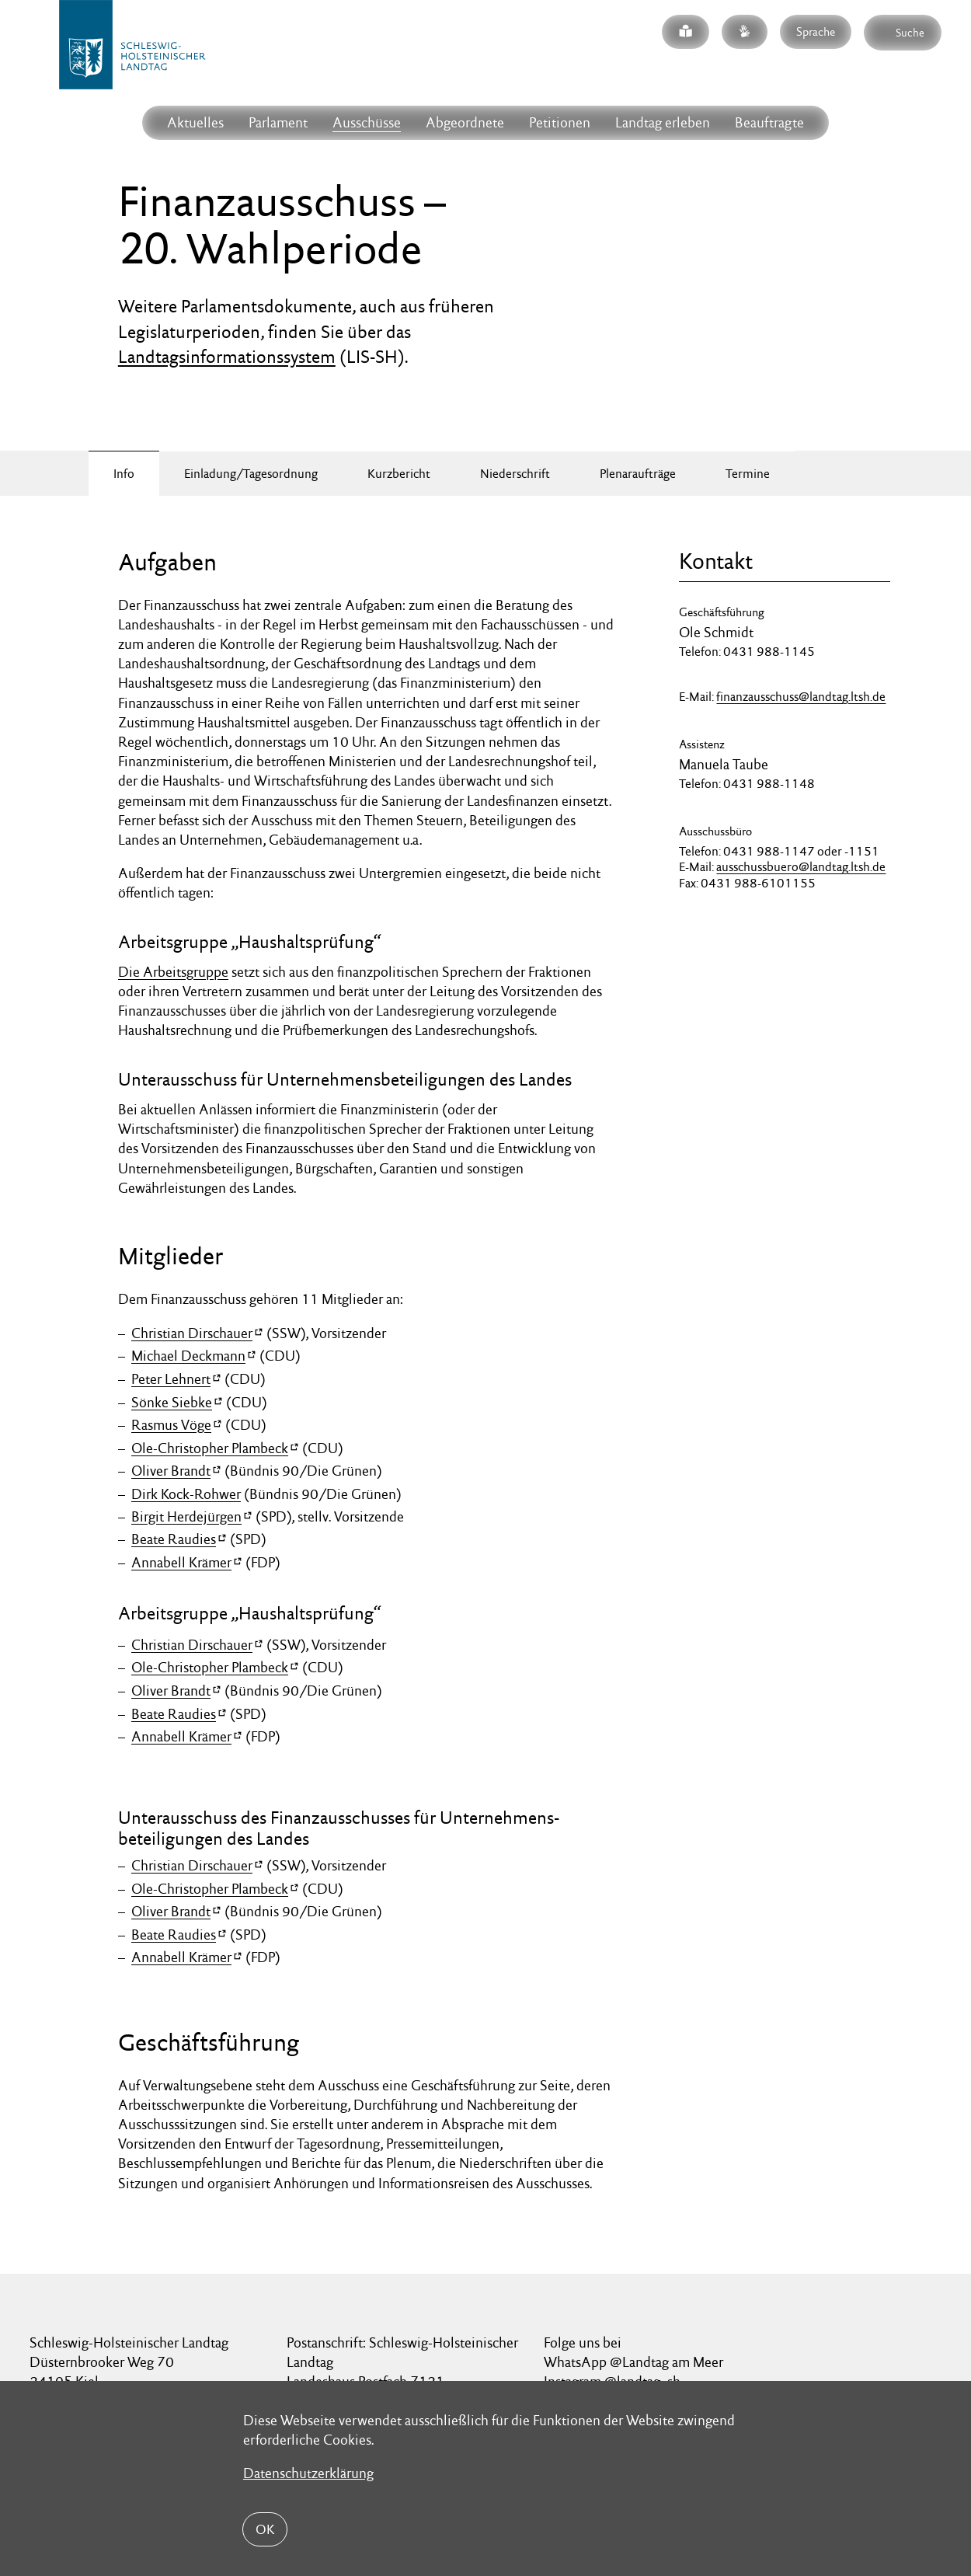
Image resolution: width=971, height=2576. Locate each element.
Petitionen (559, 122)
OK (265, 2529)
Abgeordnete (465, 122)
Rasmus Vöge (171, 1425)
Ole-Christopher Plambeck (209, 1447)
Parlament (278, 122)
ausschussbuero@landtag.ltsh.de (801, 866)
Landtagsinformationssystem (227, 357)
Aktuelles (195, 122)
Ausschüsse (366, 122)
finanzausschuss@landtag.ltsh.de (801, 696)
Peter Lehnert (171, 1379)
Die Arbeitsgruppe (173, 972)
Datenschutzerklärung (308, 2473)
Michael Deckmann (188, 1355)
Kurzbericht (398, 473)
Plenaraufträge (638, 473)
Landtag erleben (662, 122)
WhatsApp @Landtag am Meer (633, 2362)
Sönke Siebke (171, 1401)
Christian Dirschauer (191, 1333)
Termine (748, 473)
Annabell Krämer (181, 1562)
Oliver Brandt (171, 1470)
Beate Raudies (173, 1539)
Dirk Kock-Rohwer (186, 1494)
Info (123, 473)
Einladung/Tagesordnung (251, 473)
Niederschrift (515, 473)
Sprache (815, 31)
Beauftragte (769, 122)
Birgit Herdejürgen (186, 1516)
